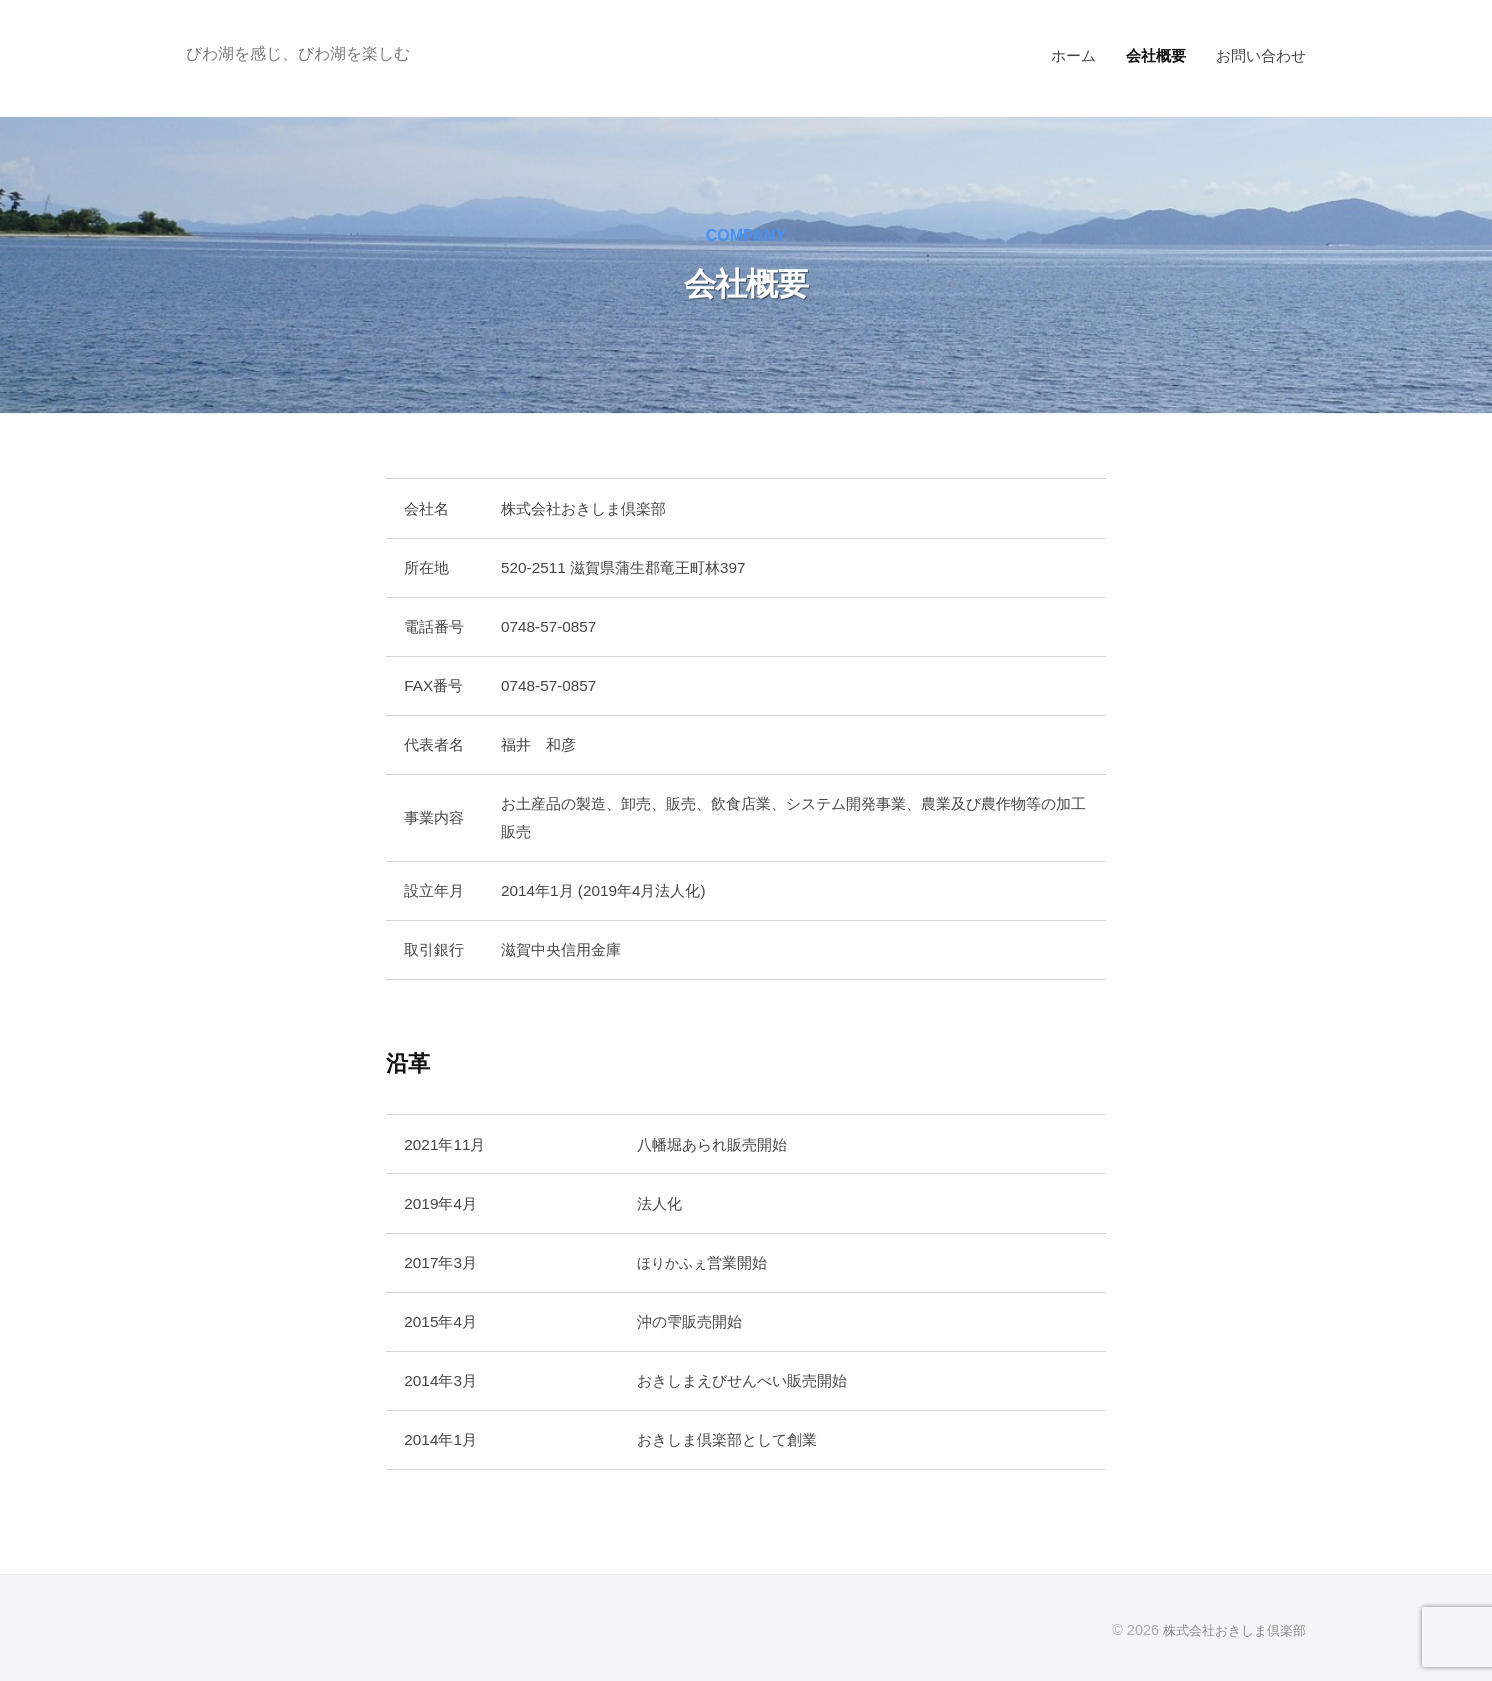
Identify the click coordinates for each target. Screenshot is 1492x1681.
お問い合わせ (1261, 55)
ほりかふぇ (674, 1262)
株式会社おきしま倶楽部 (1229, 1630)
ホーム (1073, 55)
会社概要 (1156, 55)
